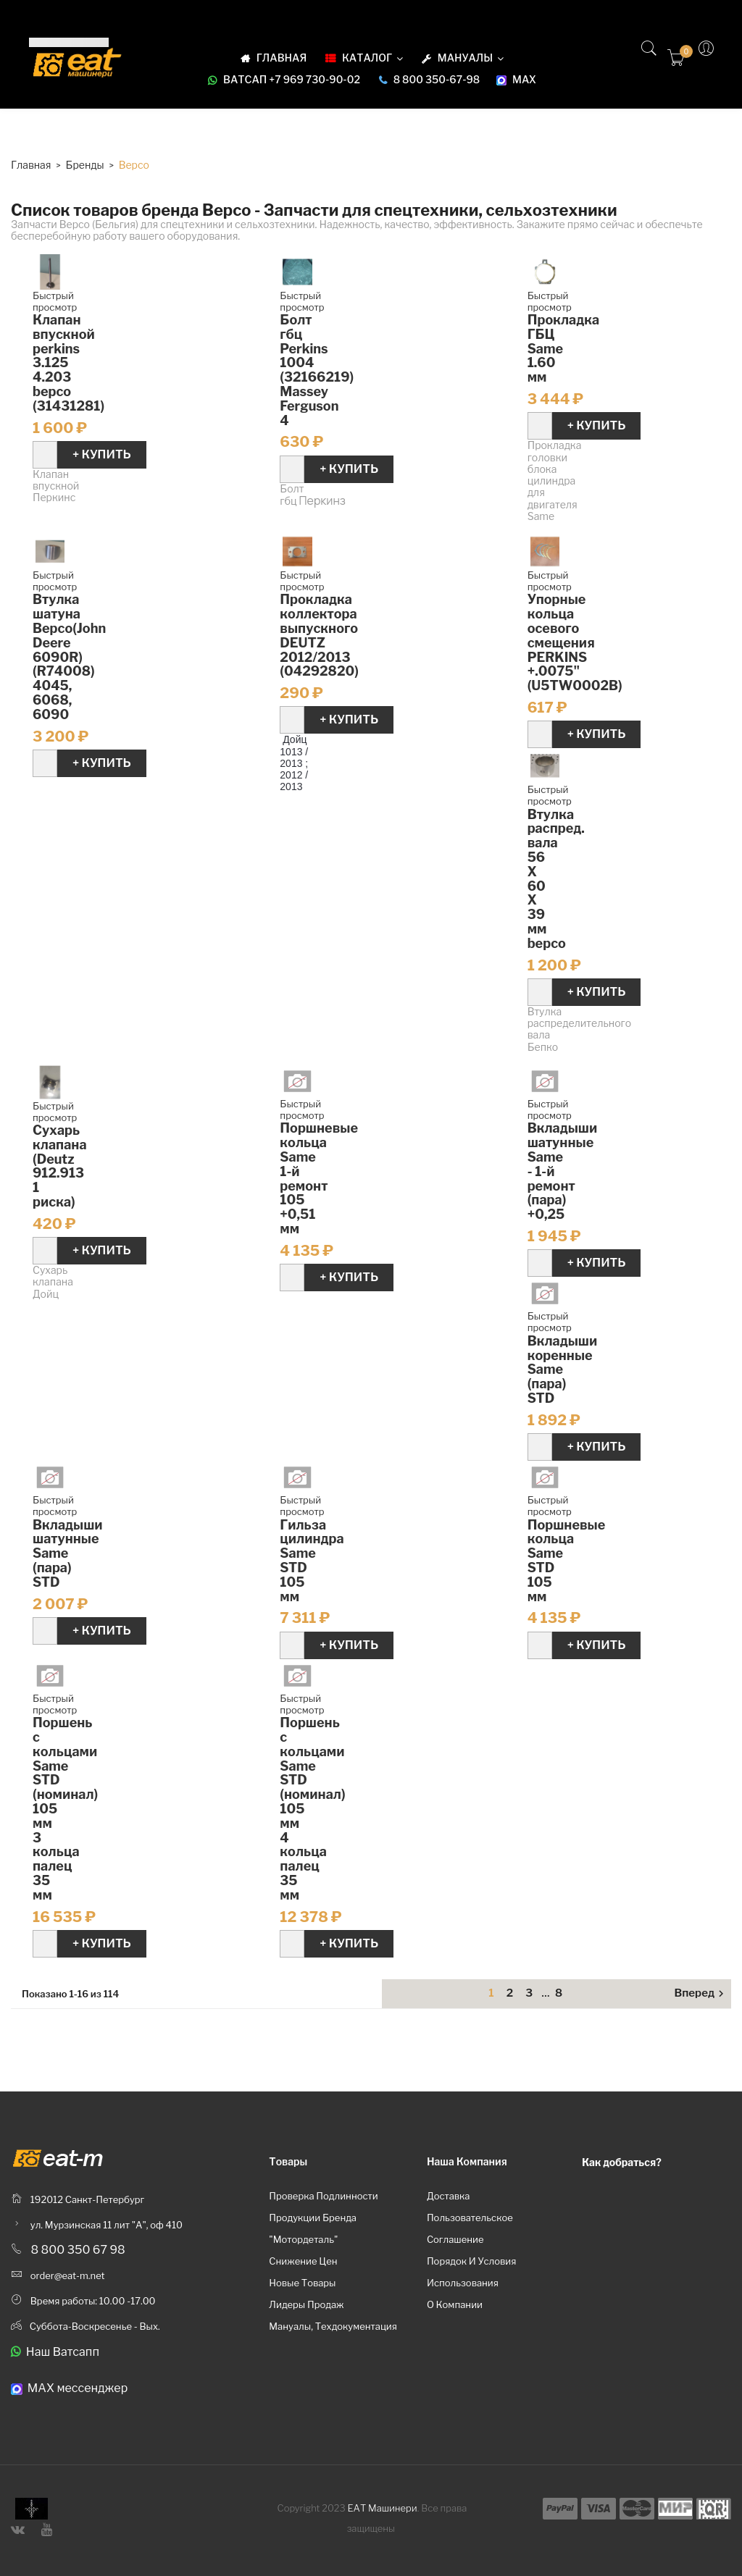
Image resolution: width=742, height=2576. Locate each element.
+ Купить (101, 454)
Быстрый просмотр (55, 301)
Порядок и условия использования (472, 2271)
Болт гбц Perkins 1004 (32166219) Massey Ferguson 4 (317, 370)
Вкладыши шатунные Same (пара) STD (68, 1553)
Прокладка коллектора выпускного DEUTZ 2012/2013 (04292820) (319, 635)
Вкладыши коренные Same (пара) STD (563, 1369)
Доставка (448, 2196)
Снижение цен (303, 2261)
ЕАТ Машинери (382, 2508)
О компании (455, 2304)
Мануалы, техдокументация (333, 2326)
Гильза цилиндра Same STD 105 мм (311, 1560)
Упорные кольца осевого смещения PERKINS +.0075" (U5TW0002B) (575, 642)
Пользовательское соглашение (470, 2228)
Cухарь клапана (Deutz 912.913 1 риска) (60, 1166)
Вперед (701, 1993)
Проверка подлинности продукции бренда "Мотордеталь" (323, 2217)
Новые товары (302, 2282)
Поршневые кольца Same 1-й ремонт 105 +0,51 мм (319, 1178)
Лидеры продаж (306, 2304)
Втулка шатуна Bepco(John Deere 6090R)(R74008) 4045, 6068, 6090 (69, 656)
